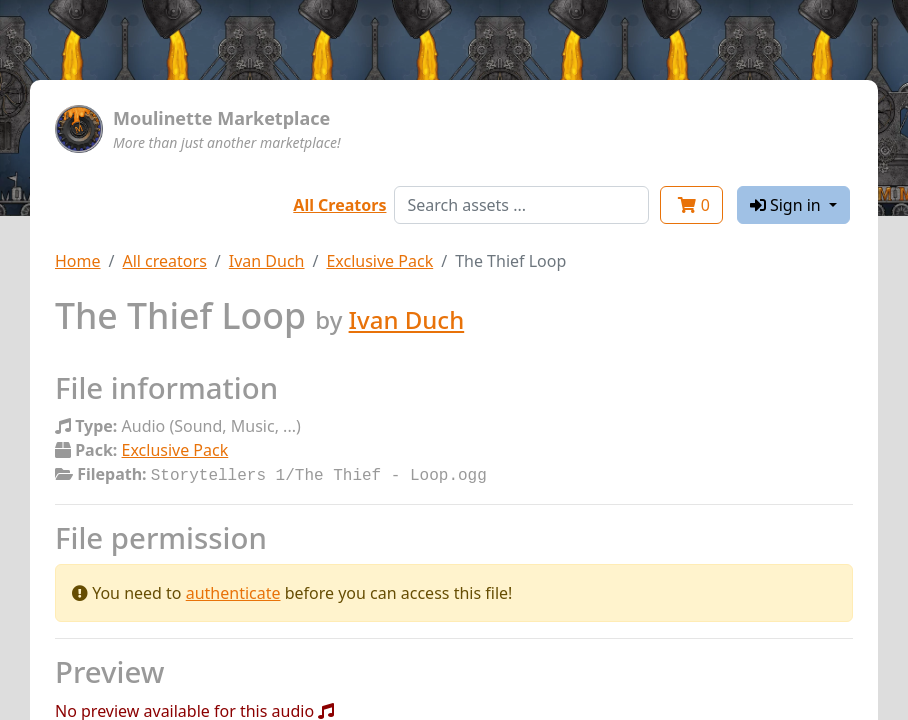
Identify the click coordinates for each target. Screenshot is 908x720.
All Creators (339, 205)
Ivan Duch (267, 261)
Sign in (787, 205)
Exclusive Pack (379, 261)
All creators (164, 261)
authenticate (233, 591)
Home (78, 261)
